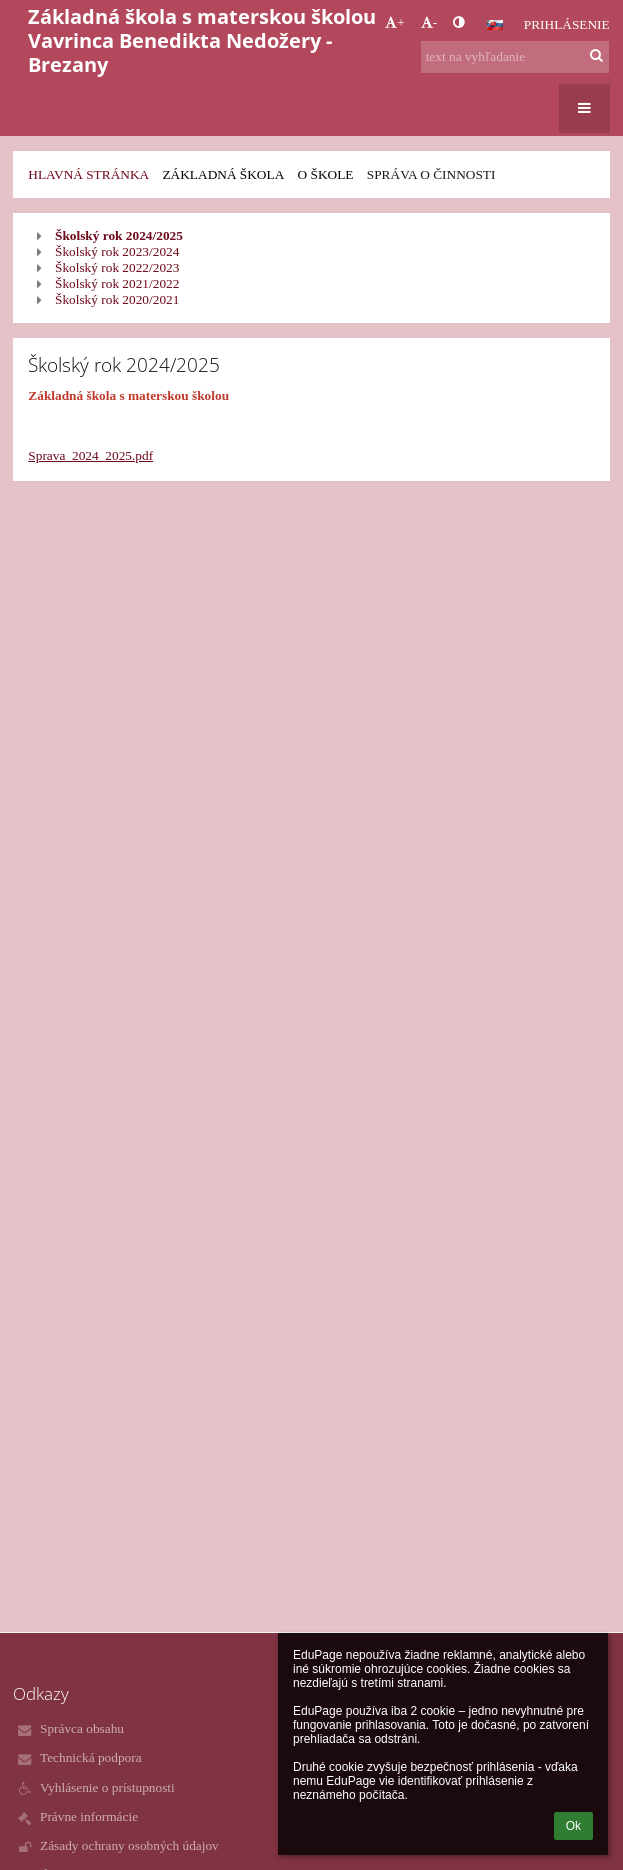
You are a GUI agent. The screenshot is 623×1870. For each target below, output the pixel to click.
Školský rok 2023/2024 (117, 251)
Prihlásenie (567, 24)
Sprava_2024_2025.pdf (90, 455)
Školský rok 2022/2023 (117, 267)
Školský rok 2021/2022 (117, 283)
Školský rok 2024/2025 (119, 235)
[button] (495, 25)
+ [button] (395, 22)
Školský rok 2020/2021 (117, 299)
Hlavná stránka (88, 174)
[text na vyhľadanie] (515, 57)
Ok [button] (573, 1826)
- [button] (429, 22)
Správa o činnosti (431, 174)
